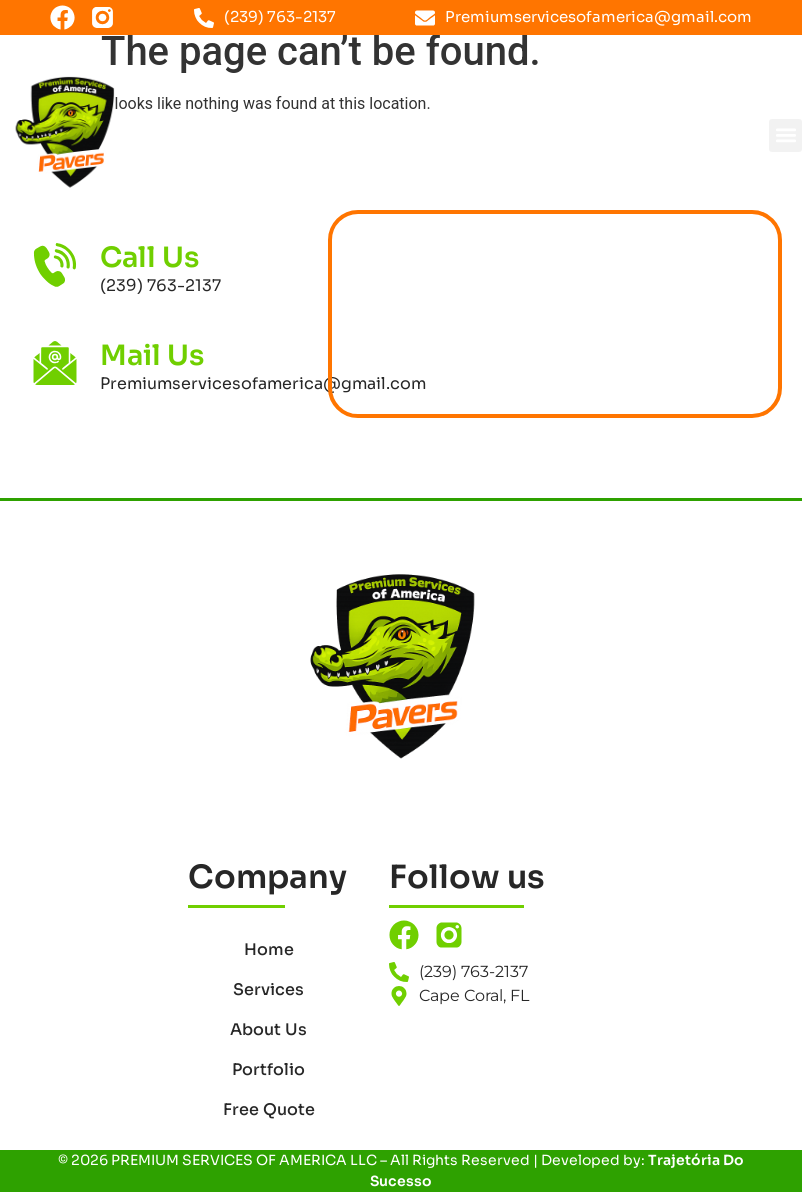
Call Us (149, 257)
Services (268, 989)
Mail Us (152, 355)
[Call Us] (55, 265)
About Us (268, 1029)
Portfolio (268, 1069)
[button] (785, 135)
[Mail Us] (55, 363)
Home (269, 949)
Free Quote (269, 1109)
